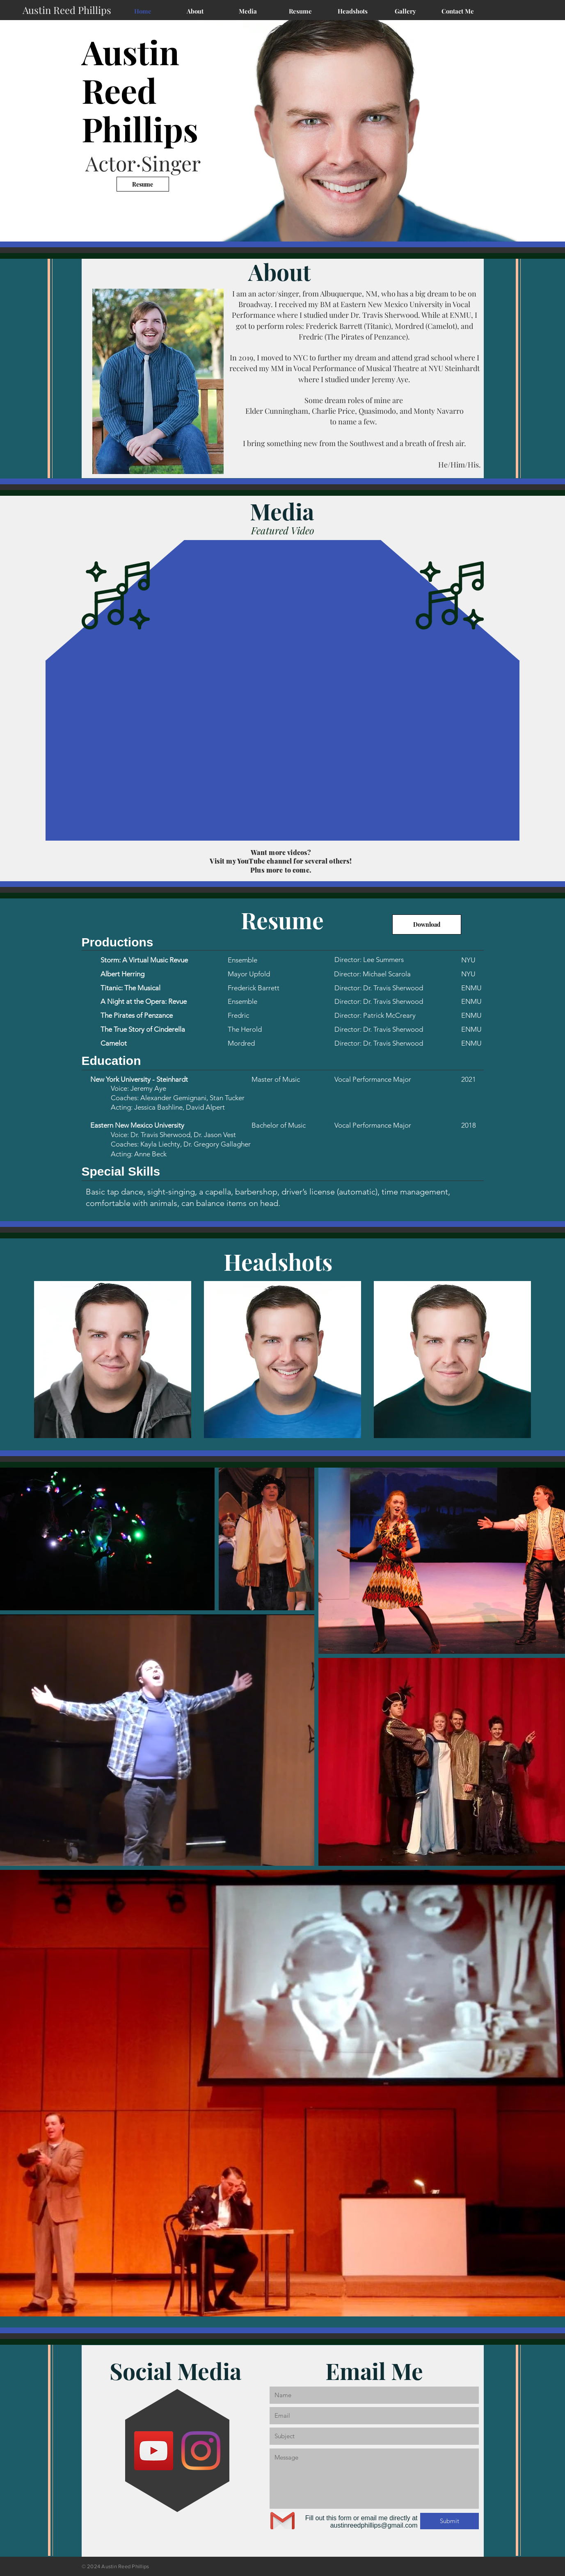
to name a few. (354, 421)
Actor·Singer (143, 163)
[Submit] (449, 2521)
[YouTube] (153, 2450)
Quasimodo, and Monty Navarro (411, 411)
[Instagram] (200, 2450)
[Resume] (143, 184)
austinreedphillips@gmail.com (374, 2525)
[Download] (426, 924)
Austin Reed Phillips (140, 90)
